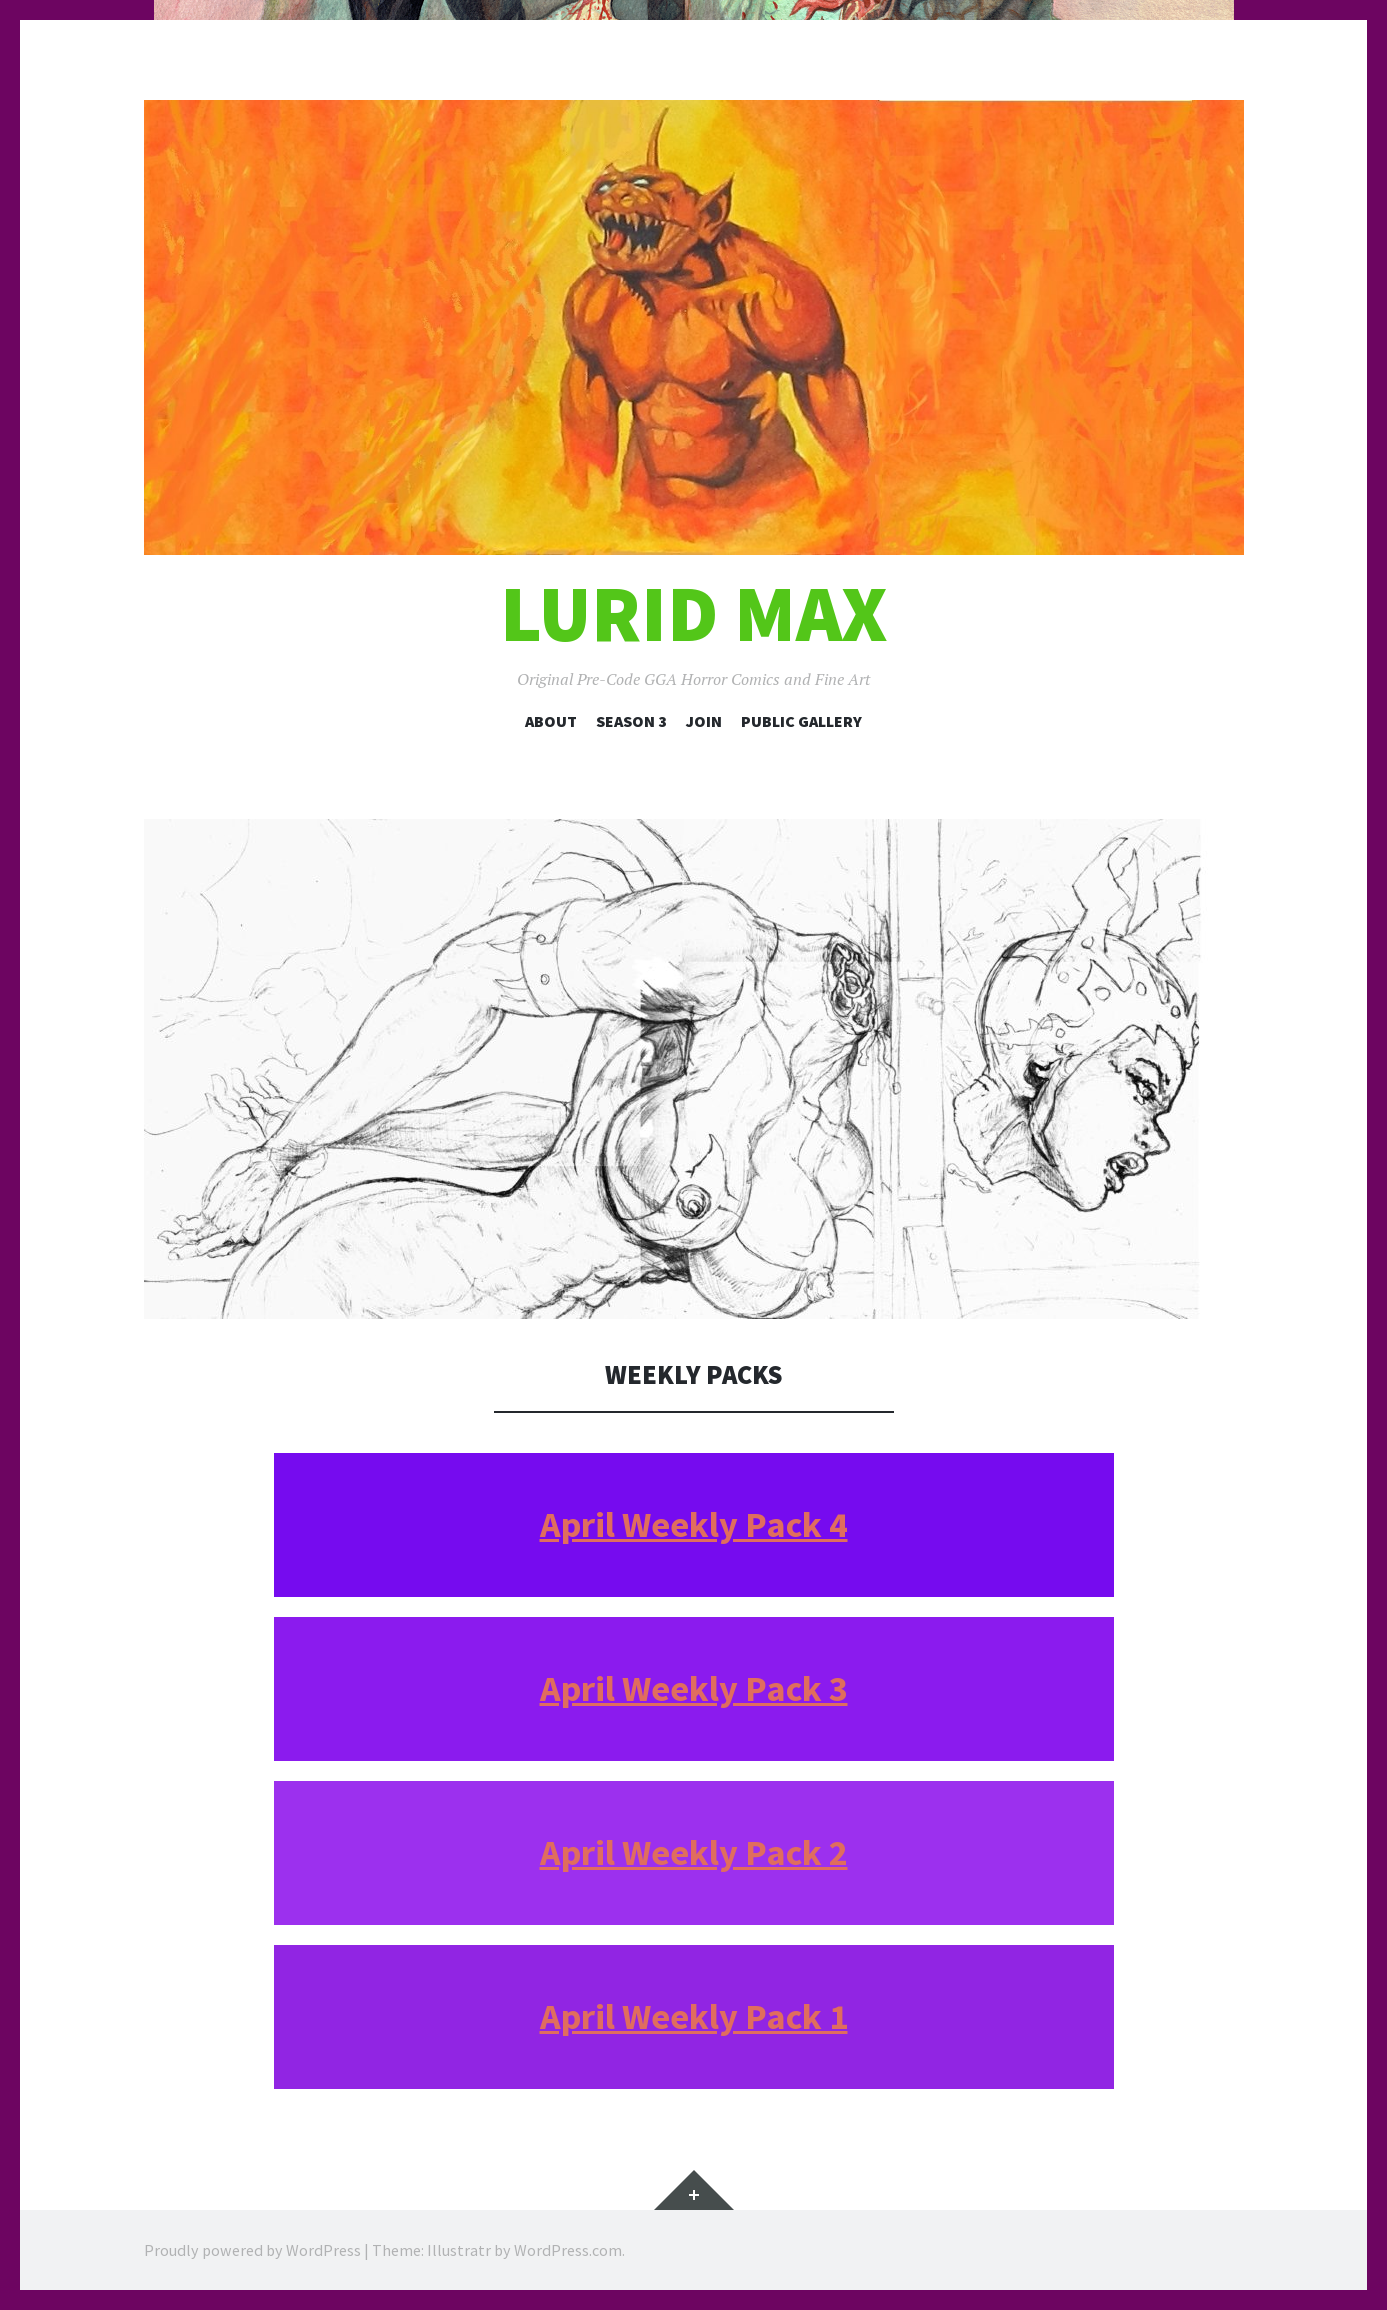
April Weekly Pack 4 (694, 1524)
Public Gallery (801, 721)
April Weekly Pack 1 (694, 2016)
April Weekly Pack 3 (694, 1688)
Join (704, 721)
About (551, 721)
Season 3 (631, 721)
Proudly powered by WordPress (252, 2250)
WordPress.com (568, 2250)
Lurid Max (694, 613)
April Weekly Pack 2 (694, 1852)
